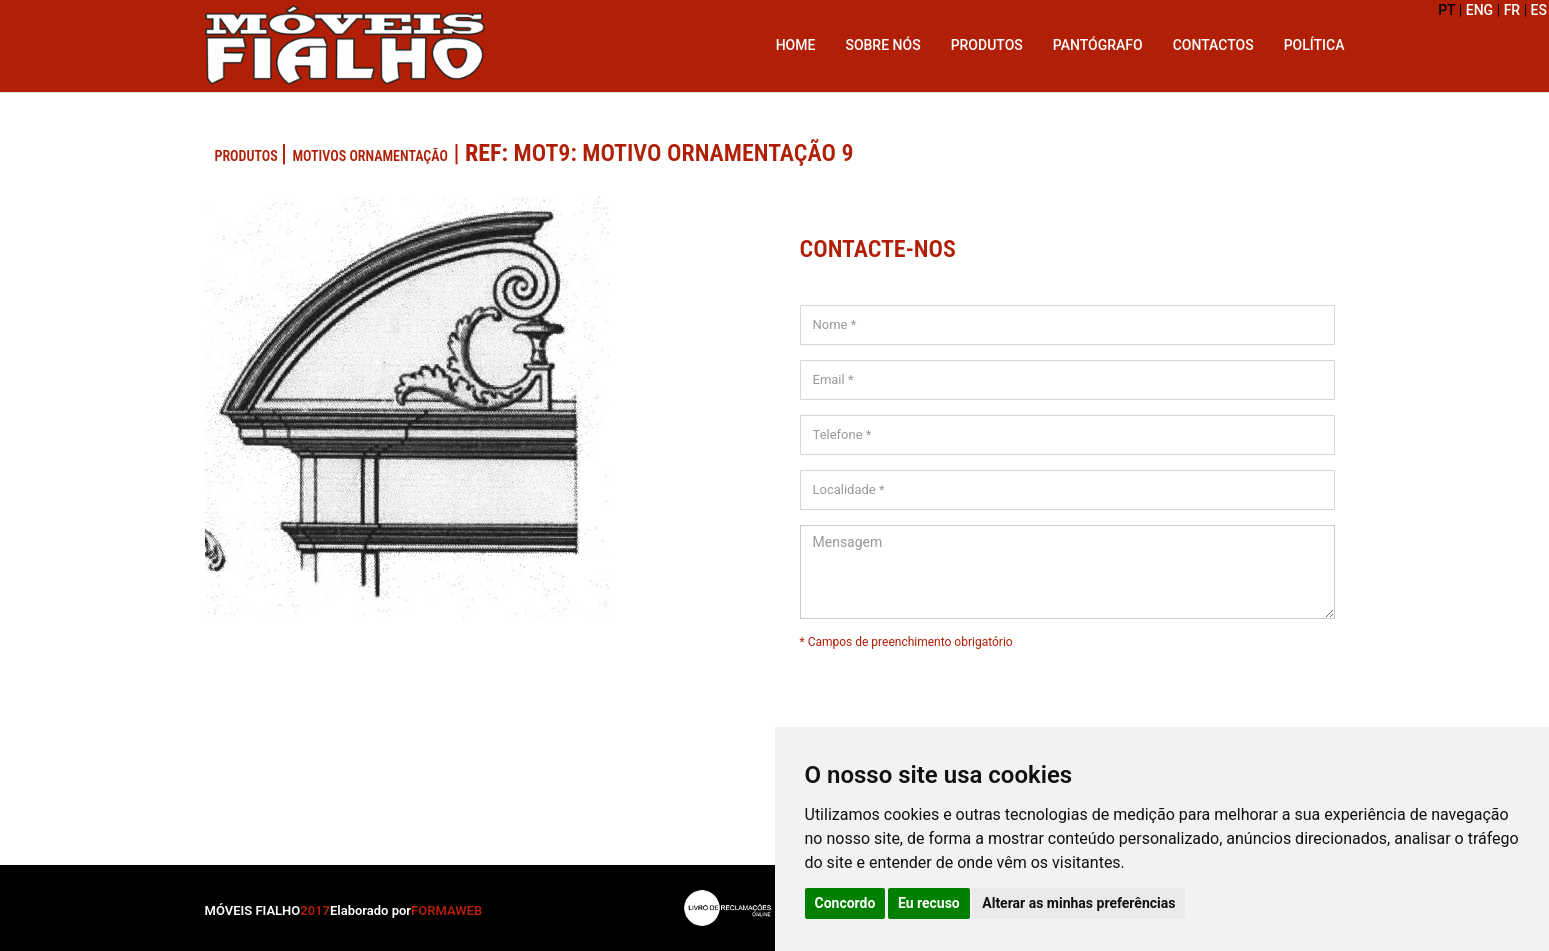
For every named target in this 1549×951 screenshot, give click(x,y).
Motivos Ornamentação (369, 156)
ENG (1479, 10)
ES (1539, 10)
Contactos (1213, 45)
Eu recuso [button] (929, 903)
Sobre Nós (882, 45)
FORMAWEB (446, 910)
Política (1314, 45)
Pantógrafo (1098, 45)
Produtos (987, 45)
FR (1512, 10)
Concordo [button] (845, 903)
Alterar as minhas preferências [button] (1078, 903)
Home (796, 45)
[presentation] (1067, 690)
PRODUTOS (248, 156)
